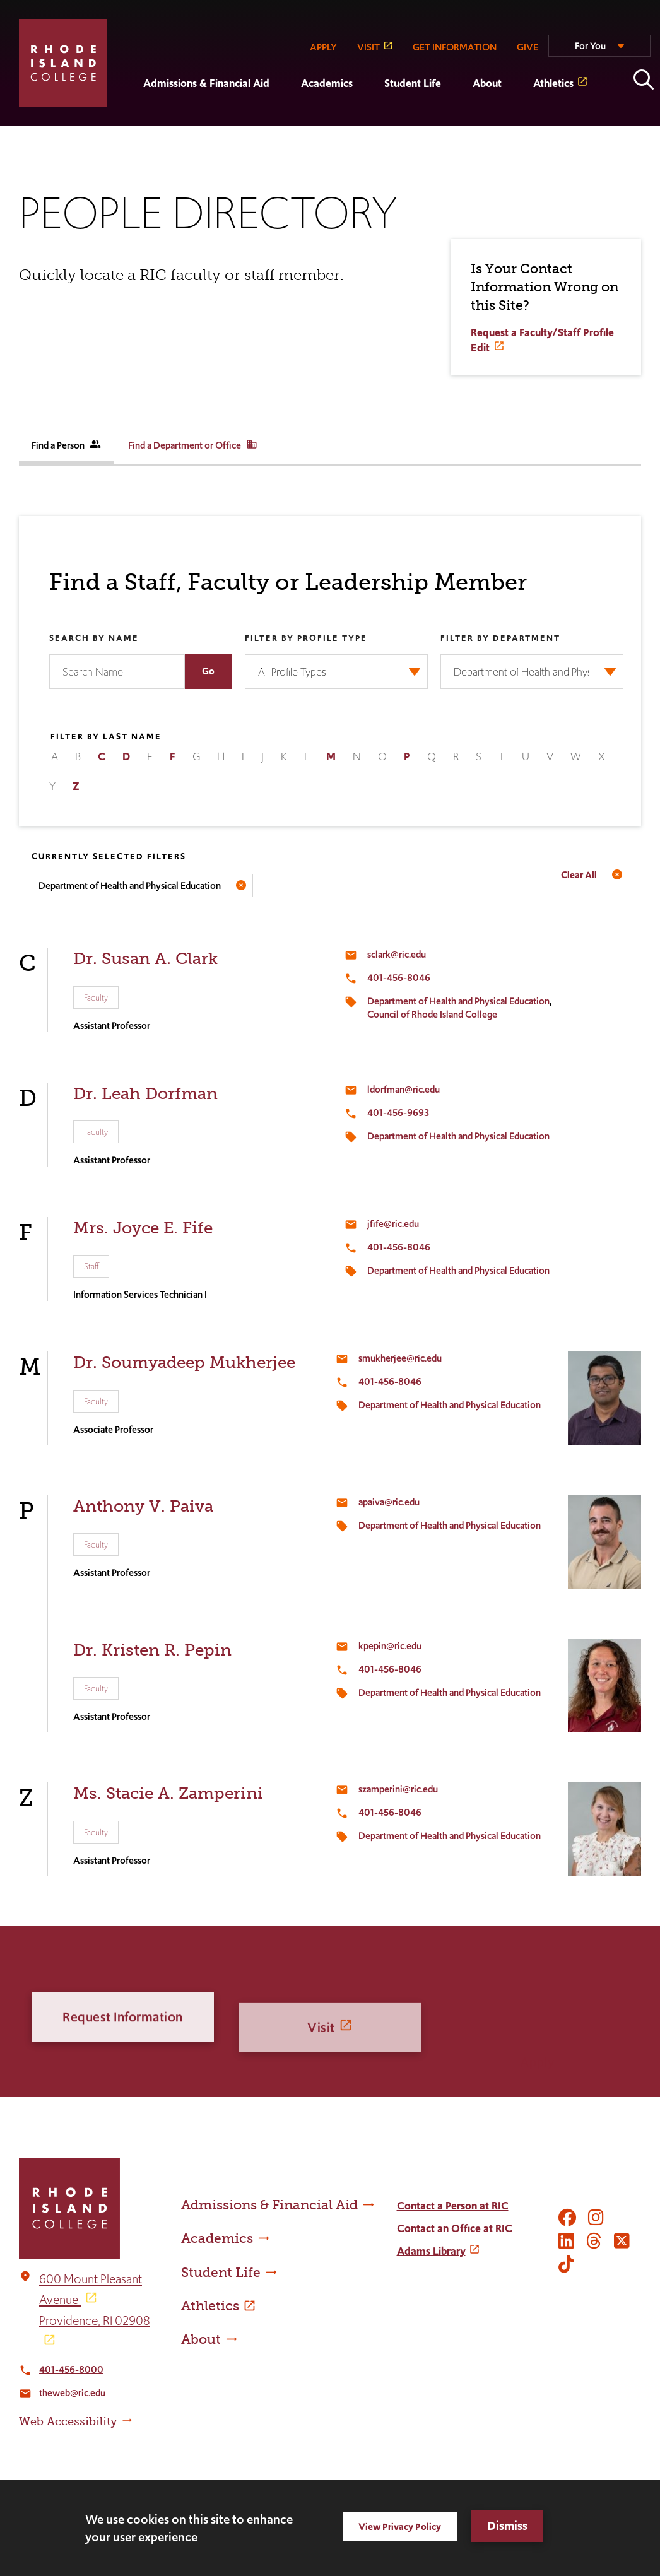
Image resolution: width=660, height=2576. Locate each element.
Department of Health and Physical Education (458, 1001)
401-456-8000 (71, 2369)
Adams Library (431, 2251)
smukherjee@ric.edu (400, 1358)
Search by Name (94, 638)
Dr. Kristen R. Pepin (152, 1650)
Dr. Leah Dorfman (145, 1093)
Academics (327, 83)
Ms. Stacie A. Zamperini (168, 1793)
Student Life (412, 83)
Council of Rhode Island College (432, 1014)
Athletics (553, 83)
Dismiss (507, 2525)
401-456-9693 (398, 1112)
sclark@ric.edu (396, 954)
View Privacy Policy (399, 2526)
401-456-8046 (398, 977)
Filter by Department (500, 638)
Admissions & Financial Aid (206, 83)
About (487, 83)
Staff (91, 1266)
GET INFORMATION (455, 47)
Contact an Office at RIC (454, 2228)
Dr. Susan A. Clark (145, 958)
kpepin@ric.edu (389, 1645)
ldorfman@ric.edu (403, 1089)
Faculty (96, 997)
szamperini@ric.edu (398, 1789)
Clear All (579, 874)
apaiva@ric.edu (389, 1502)
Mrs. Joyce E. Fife (143, 1228)
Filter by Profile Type (306, 638)
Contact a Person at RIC (453, 2205)
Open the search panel (643, 79)
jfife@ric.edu (393, 1223)
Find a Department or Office (192, 445)
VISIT (368, 47)
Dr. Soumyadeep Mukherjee (184, 1362)
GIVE (527, 47)
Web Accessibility (68, 2421)
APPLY (323, 47)
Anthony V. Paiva (143, 1506)
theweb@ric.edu (72, 2392)
